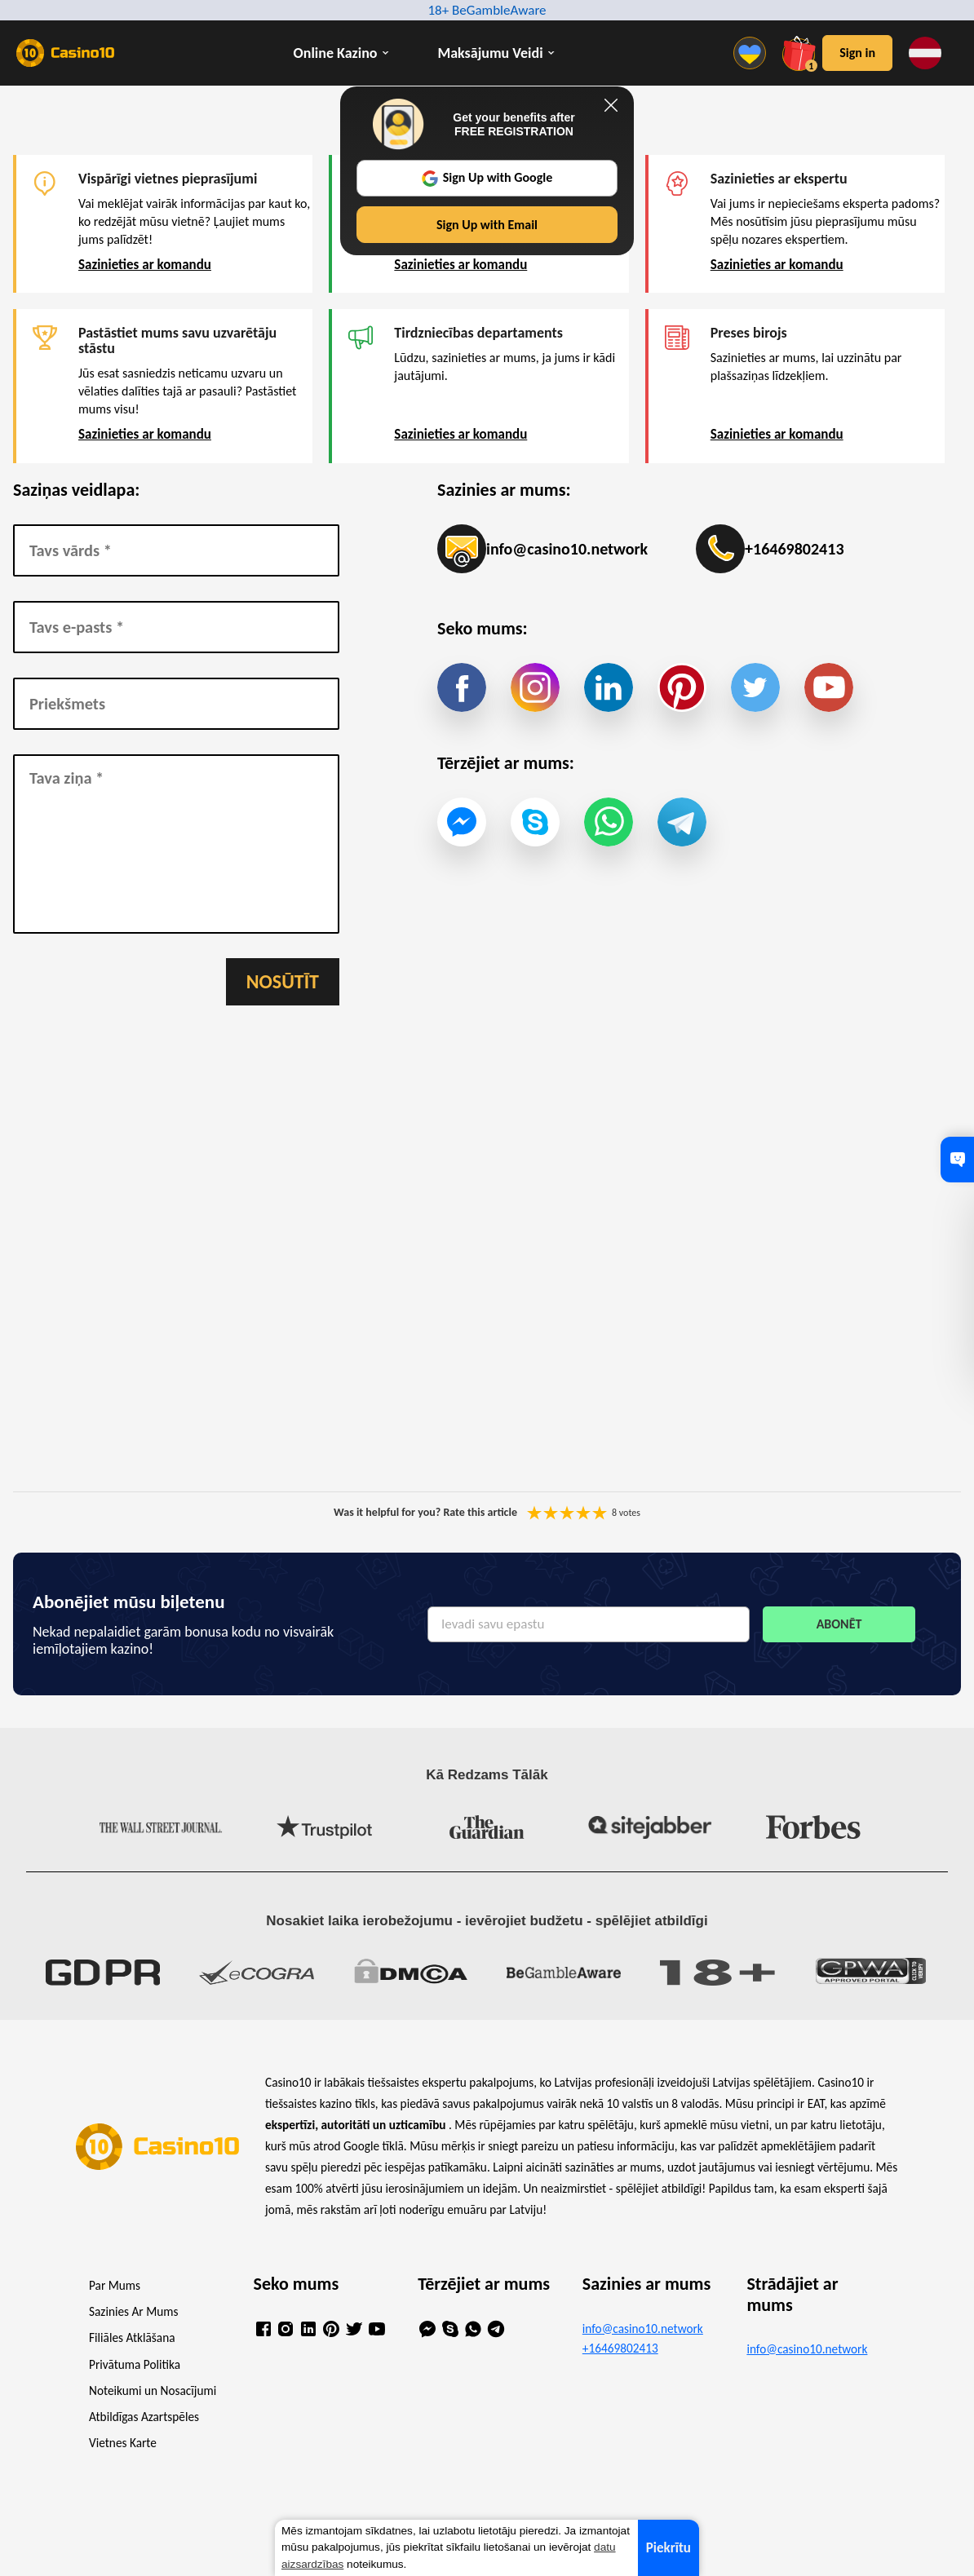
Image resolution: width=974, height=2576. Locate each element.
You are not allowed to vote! (599, 1512)
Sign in (857, 52)
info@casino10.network (542, 548)
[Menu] (753, 53)
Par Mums (114, 2285)
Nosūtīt (282, 981)
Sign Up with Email (487, 224)
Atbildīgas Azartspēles (144, 2416)
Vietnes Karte (123, 2442)
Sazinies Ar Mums (133, 2311)
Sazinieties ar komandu (144, 264)
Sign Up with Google (487, 178)
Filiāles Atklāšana (132, 2337)
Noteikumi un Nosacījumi (152, 2390)
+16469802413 (769, 548)
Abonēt (839, 1624)
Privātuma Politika (134, 2364)
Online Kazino (336, 53)
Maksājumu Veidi (490, 53)
